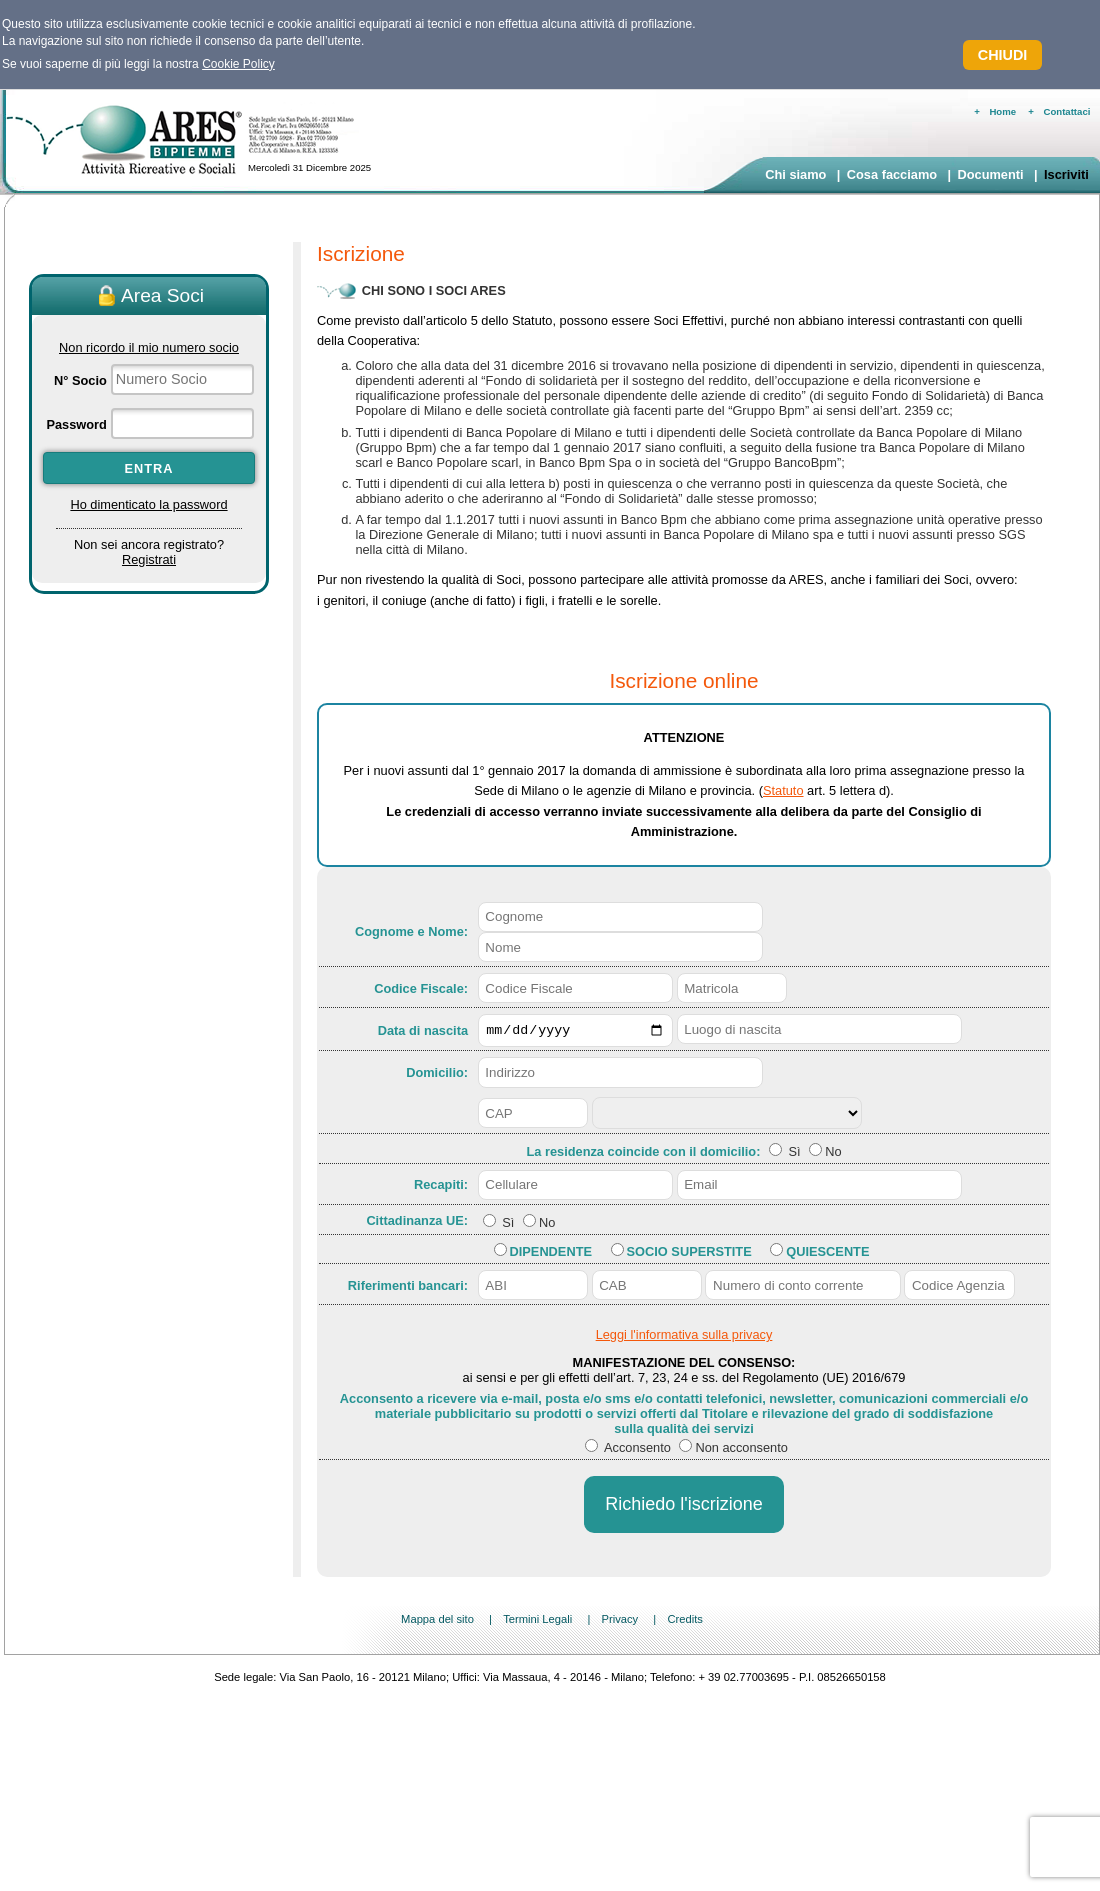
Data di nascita (423, 1031)
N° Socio (80, 380)
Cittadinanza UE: (417, 1222)
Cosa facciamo (892, 174)
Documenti (990, 174)
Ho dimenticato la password (148, 504)
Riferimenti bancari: (408, 1287)
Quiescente (827, 1254)
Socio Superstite (689, 1254)
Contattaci (1067, 111)
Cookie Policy (238, 64)
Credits (684, 1622)
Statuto (783, 790)
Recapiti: (441, 1187)
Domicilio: (437, 1075)
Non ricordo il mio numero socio (149, 347)
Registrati (149, 559)
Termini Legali (537, 1622)
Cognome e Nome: (411, 931)
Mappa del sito (437, 1622)
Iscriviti (1066, 174)
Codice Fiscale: (421, 988)
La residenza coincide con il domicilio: (645, 1154)
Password (76, 424)
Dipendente (551, 1254)
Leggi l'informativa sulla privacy (684, 1337)
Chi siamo (795, 174)
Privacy (619, 1622)
